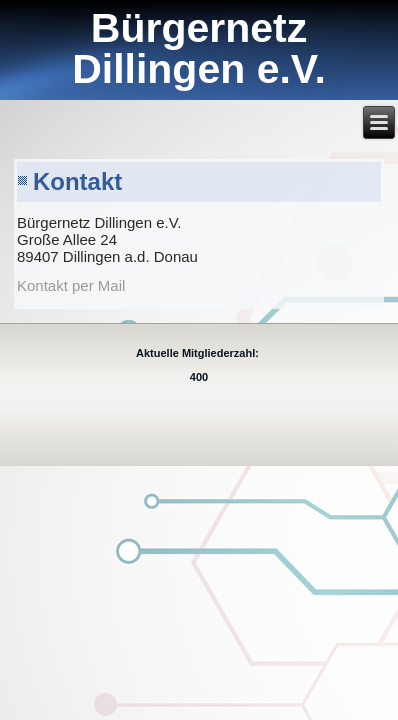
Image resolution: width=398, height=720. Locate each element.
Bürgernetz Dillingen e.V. (199, 48)
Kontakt (77, 181)
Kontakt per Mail (71, 285)
